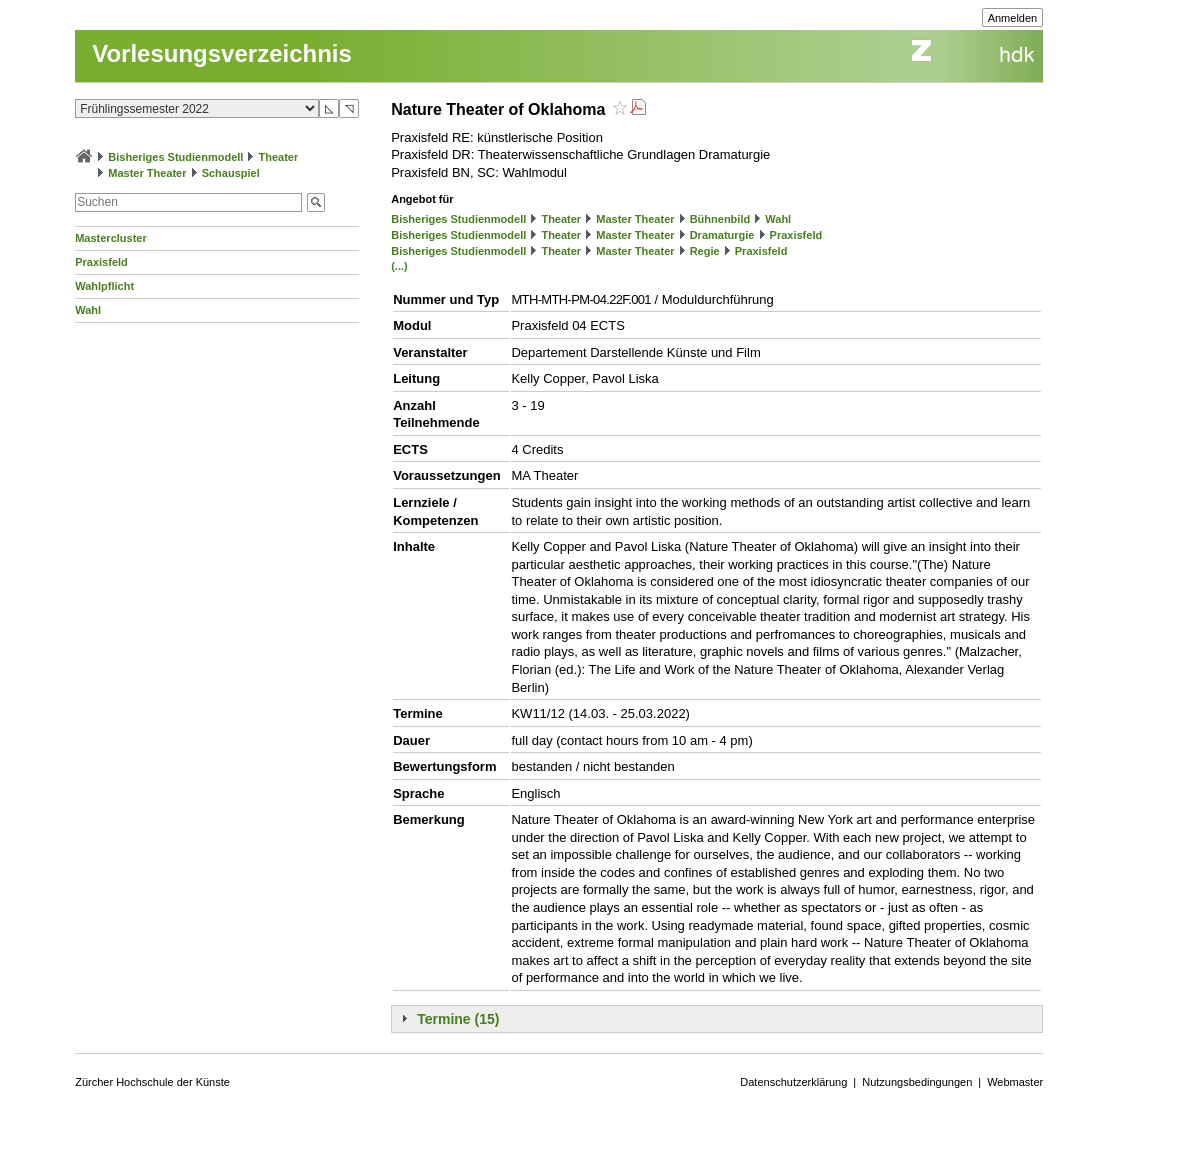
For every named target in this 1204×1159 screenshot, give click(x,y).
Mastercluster (111, 238)
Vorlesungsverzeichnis (222, 53)
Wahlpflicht (104, 286)
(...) (399, 266)
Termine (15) (458, 1019)
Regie (705, 251)
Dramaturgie (722, 235)
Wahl (88, 310)
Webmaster (1015, 1082)
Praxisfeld (101, 262)
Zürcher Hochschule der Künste (152, 1082)
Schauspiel (231, 173)
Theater (279, 157)
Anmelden (1013, 18)
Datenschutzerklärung (793, 1082)
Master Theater (147, 173)
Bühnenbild (720, 219)
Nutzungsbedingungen (917, 1082)
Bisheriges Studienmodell (175, 157)
